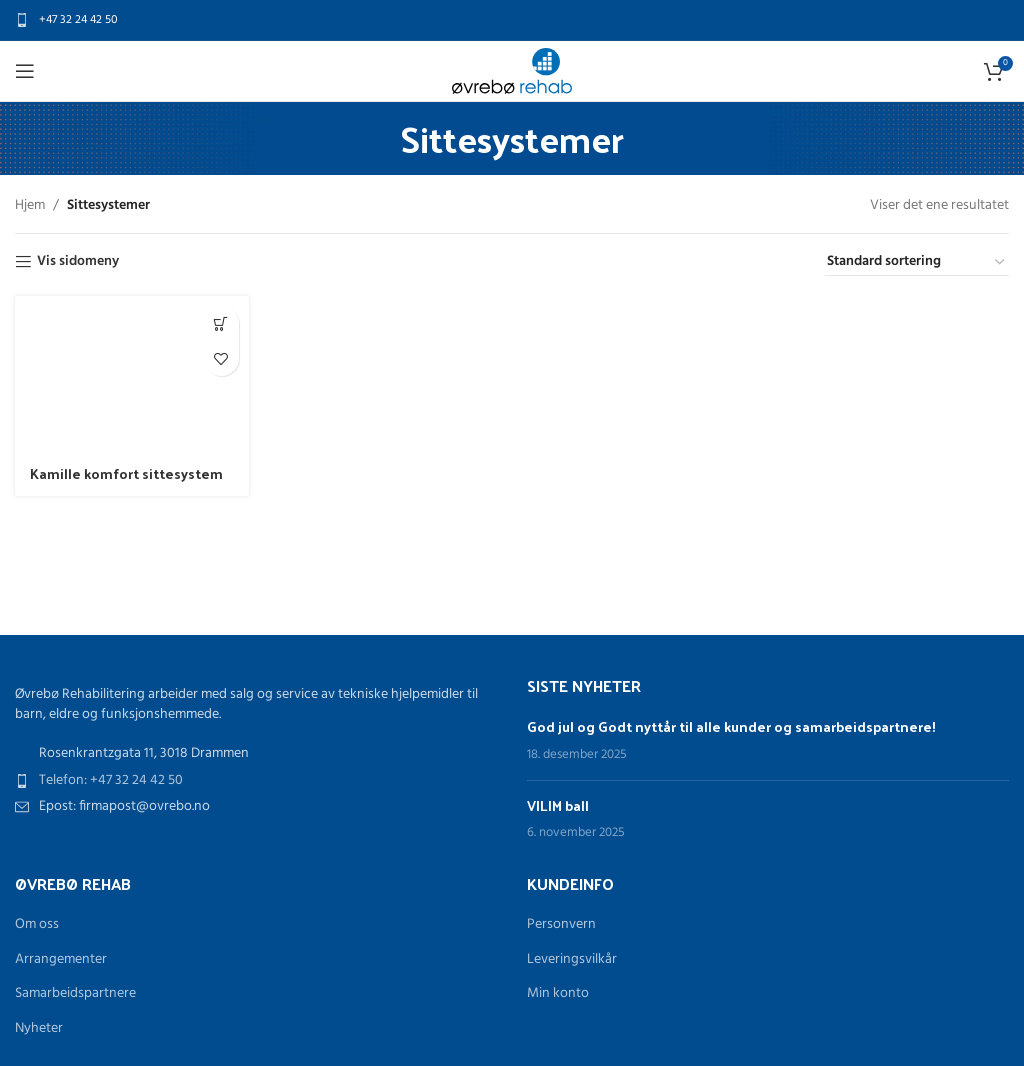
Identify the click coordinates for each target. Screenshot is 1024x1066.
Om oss (37, 925)
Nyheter (39, 1029)
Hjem (30, 206)
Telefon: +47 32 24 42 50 (111, 780)
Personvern (561, 925)
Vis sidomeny (78, 262)
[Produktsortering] (917, 263)
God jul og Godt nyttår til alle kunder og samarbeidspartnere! (731, 726)
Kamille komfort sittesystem (126, 473)
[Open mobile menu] (25, 71)
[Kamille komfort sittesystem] (132, 374)
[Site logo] (512, 71)
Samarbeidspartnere (75, 994)
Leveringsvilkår (572, 960)
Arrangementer (61, 960)
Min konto (558, 994)
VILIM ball (558, 805)
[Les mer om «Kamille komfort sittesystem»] (221, 323)
